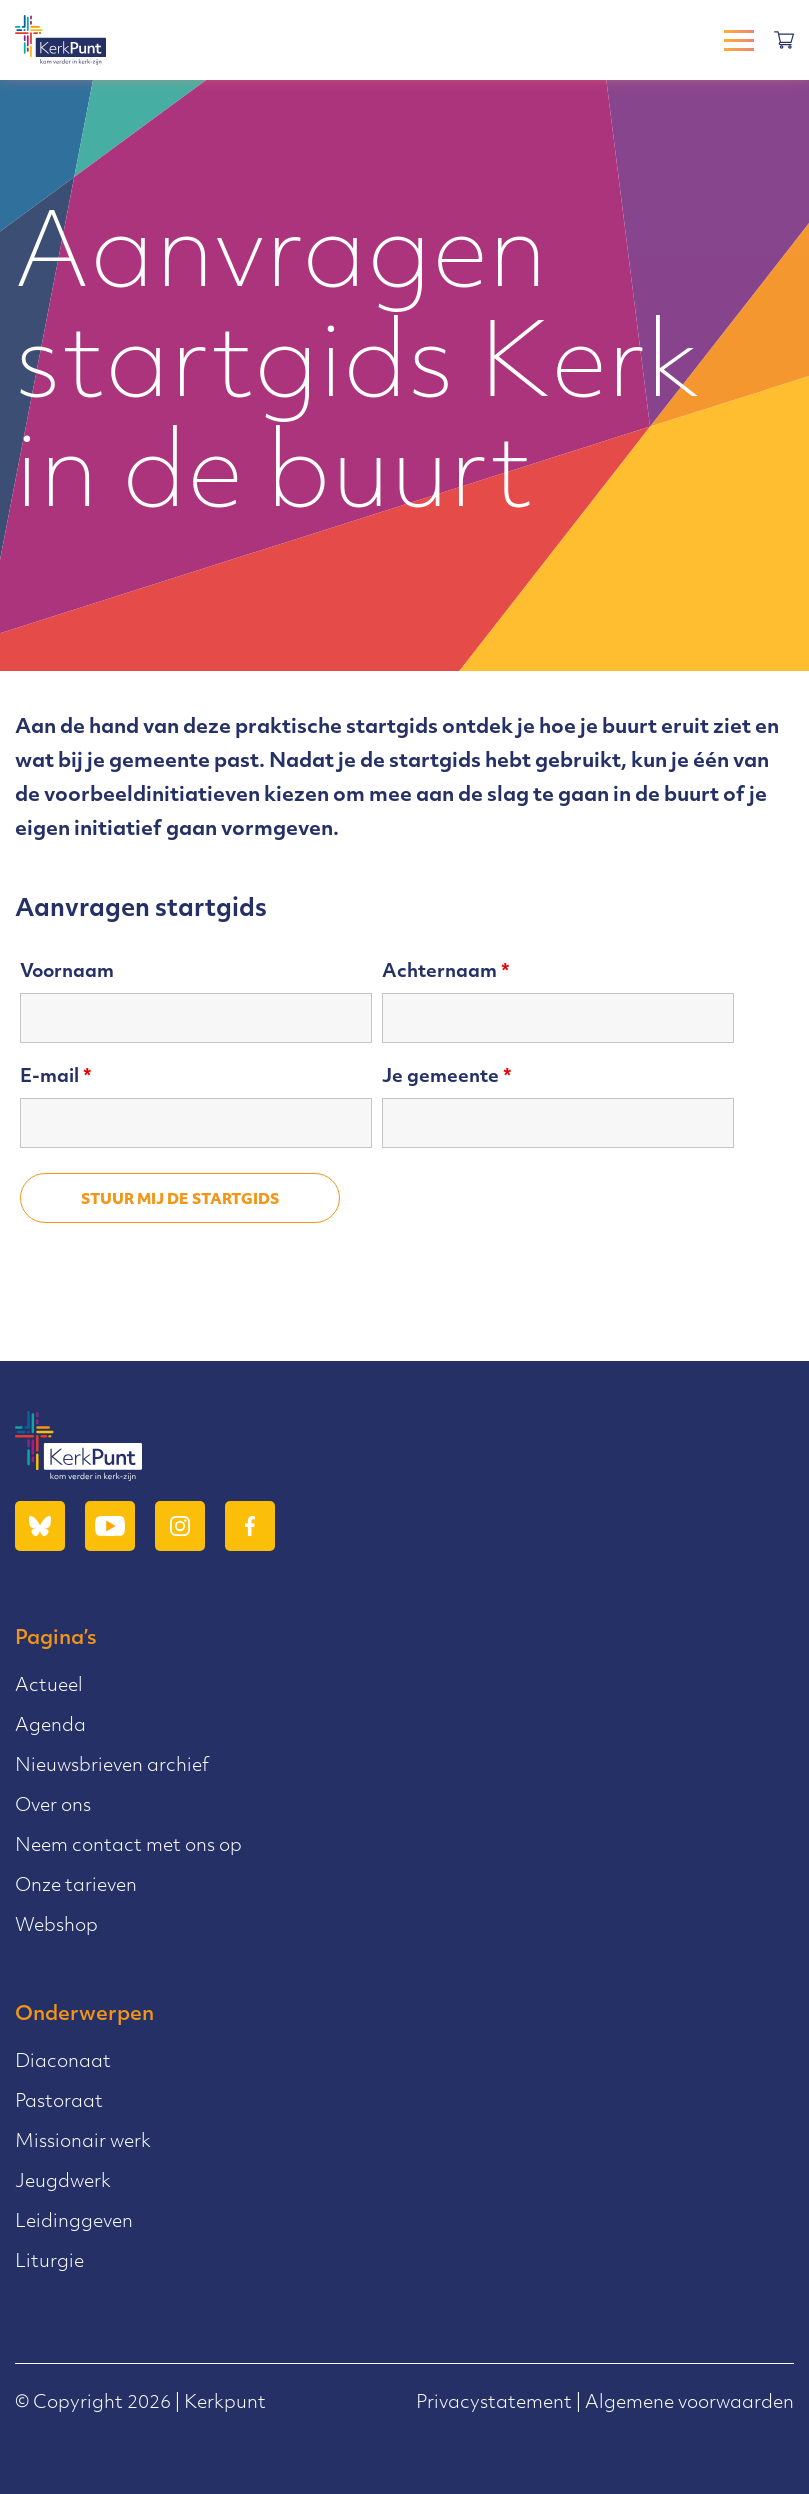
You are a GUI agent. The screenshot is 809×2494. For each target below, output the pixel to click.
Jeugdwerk (63, 2182)
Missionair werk (83, 2142)
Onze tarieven (76, 1886)
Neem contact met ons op (128, 1846)
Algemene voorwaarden (689, 2403)
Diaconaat (63, 2062)
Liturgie (49, 2262)
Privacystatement (494, 2403)
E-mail (56, 1077)
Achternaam (446, 972)
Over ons (53, 1806)
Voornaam (67, 972)
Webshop (56, 1926)
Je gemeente (447, 1077)
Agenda (50, 1726)
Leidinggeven (74, 2222)
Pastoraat (59, 2102)
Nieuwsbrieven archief (112, 1766)
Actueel (49, 1686)
